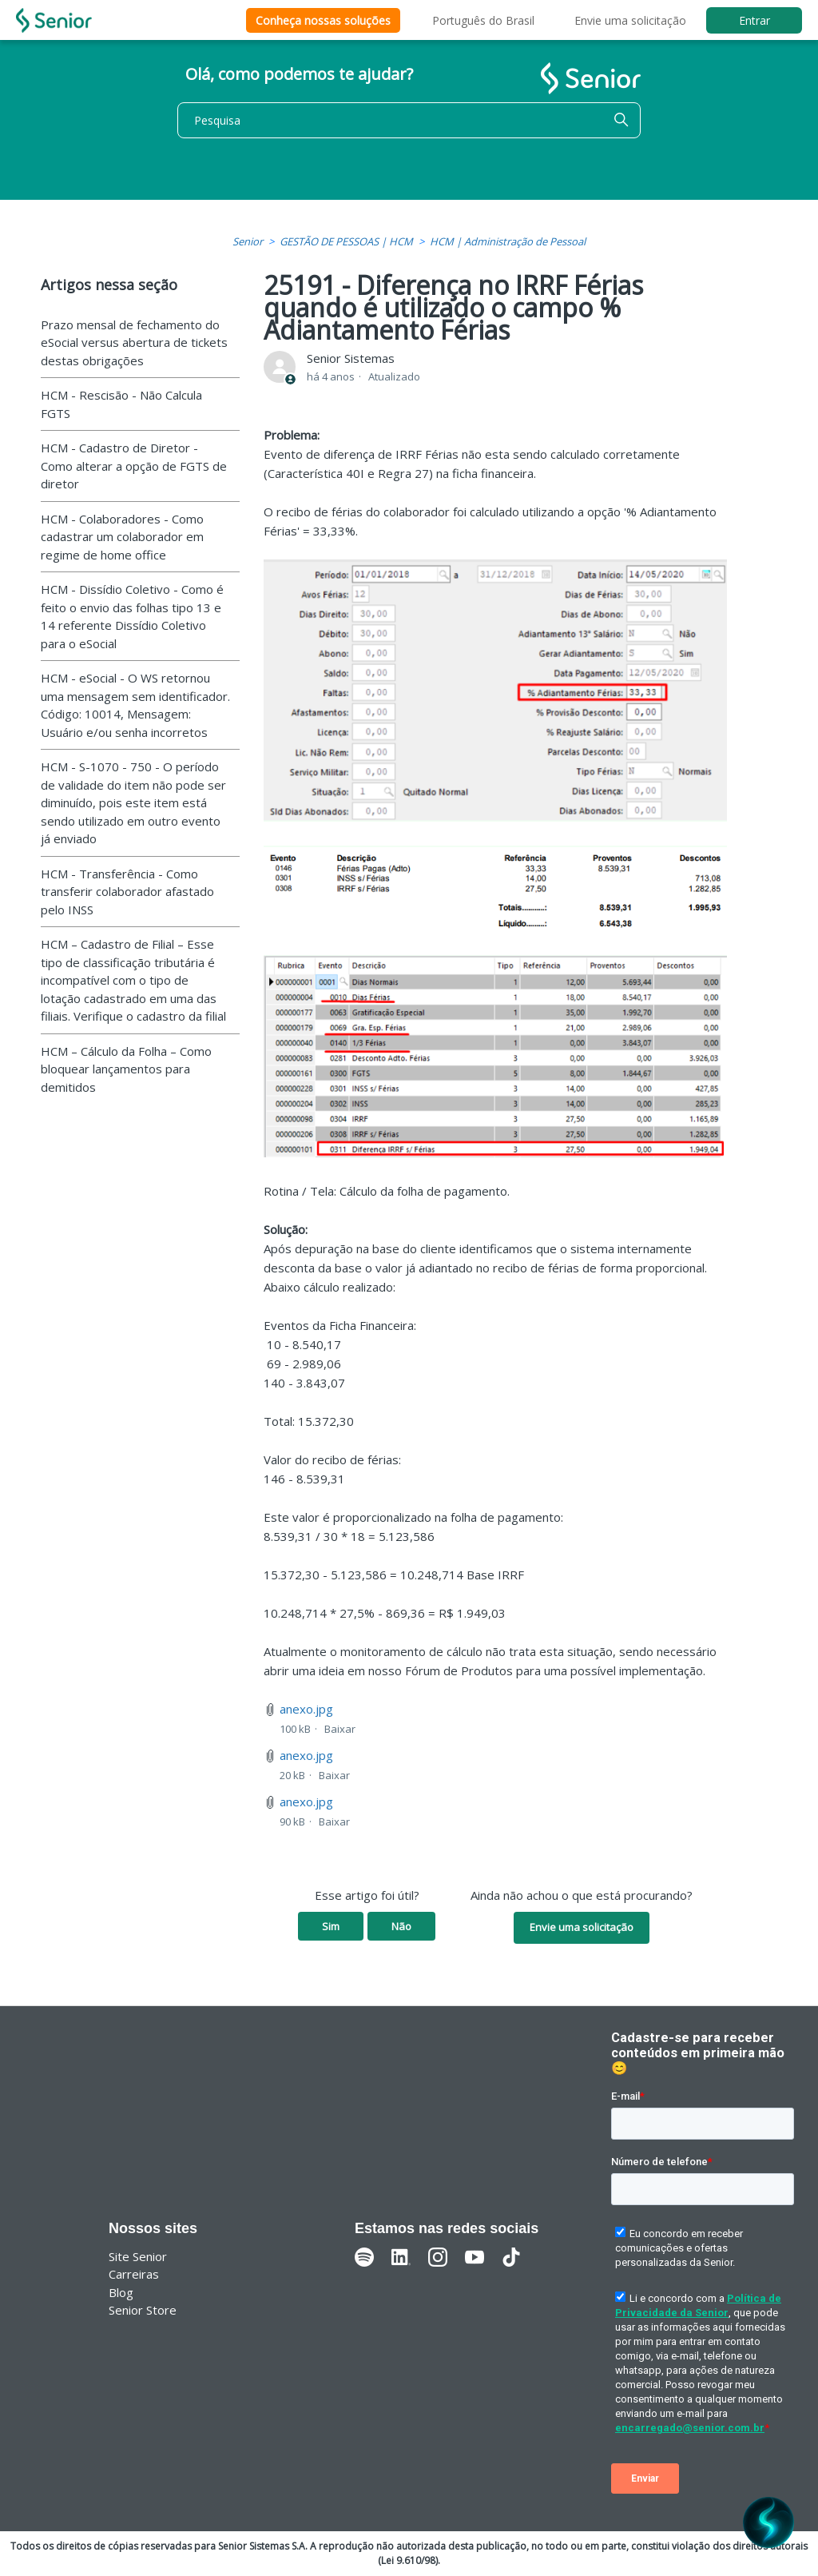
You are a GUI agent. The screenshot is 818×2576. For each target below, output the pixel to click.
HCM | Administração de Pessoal (508, 241)
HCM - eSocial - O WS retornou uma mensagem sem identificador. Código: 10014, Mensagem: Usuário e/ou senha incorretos (135, 705)
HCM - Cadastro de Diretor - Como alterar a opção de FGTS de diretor (134, 466)
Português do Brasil (483, 20)
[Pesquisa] (409, 120)
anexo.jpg (306, 1709)
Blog (121, 2292)
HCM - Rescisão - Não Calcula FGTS (121, 404)
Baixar (339, 1729)
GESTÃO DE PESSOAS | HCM (346, 241)
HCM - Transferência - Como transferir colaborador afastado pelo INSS (127, 892)
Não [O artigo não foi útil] (401, 1926)
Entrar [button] (754, 20)
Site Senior (138, 2256)
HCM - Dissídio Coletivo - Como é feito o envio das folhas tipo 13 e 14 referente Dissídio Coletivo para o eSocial (132, 616)
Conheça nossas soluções (323, 20)
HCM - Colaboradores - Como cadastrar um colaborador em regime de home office (122, 537)
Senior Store (143, 2310)
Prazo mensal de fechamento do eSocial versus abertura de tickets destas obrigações (134, 342)
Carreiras (134, 2274)
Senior (247, 241)
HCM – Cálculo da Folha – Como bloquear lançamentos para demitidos (126, 1069)
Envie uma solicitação (630, 20)
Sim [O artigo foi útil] (331, 1926)
